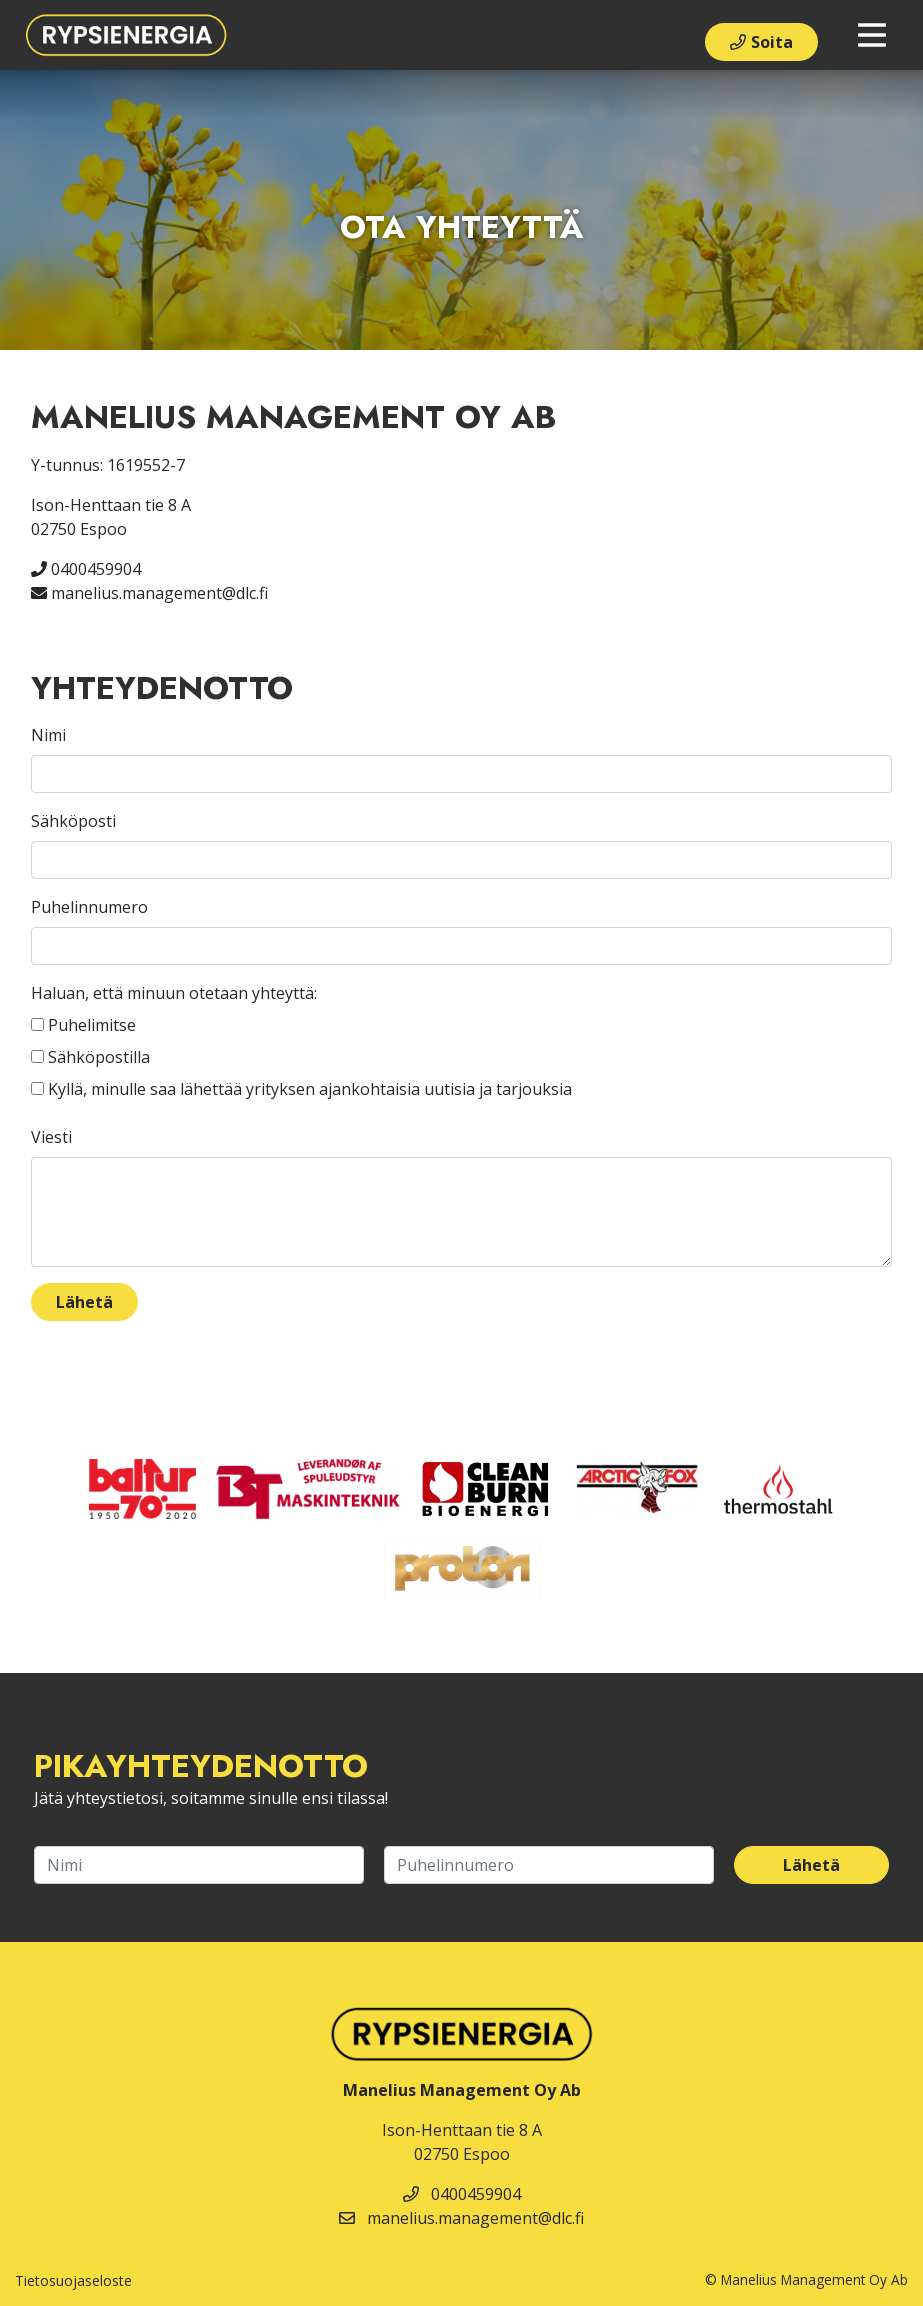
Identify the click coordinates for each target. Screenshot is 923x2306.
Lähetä (84, 1302)
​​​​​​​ (636, 1487)
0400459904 (86, 569)
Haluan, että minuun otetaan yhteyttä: (174, 993)
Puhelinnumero (89, 907)
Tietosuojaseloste (73, 2280)
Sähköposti (73, 821)
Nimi (48, 735)
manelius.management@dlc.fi (149, 593)
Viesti (51, 1137)
